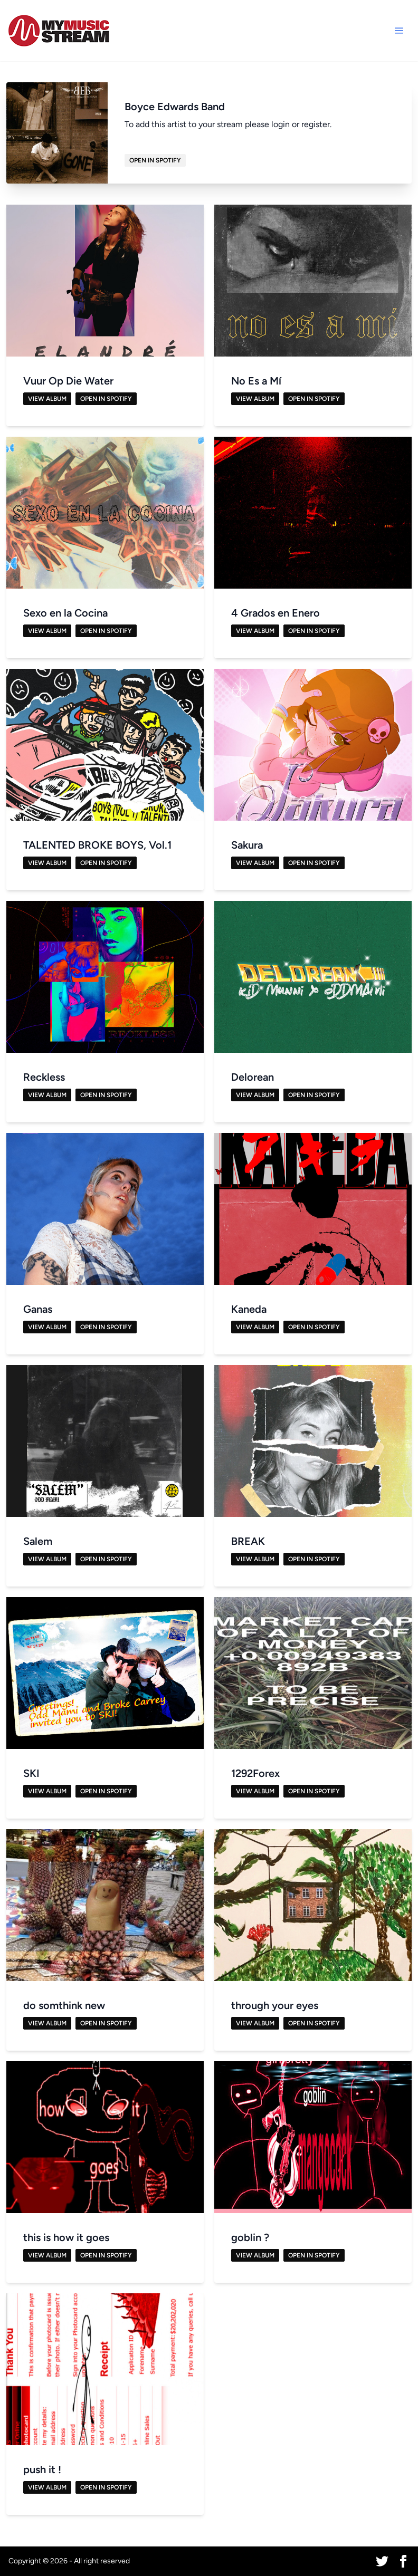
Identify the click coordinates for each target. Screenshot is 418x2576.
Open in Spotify (155, 160)
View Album (47, 398)
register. (316, 124)
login (280, 124)
